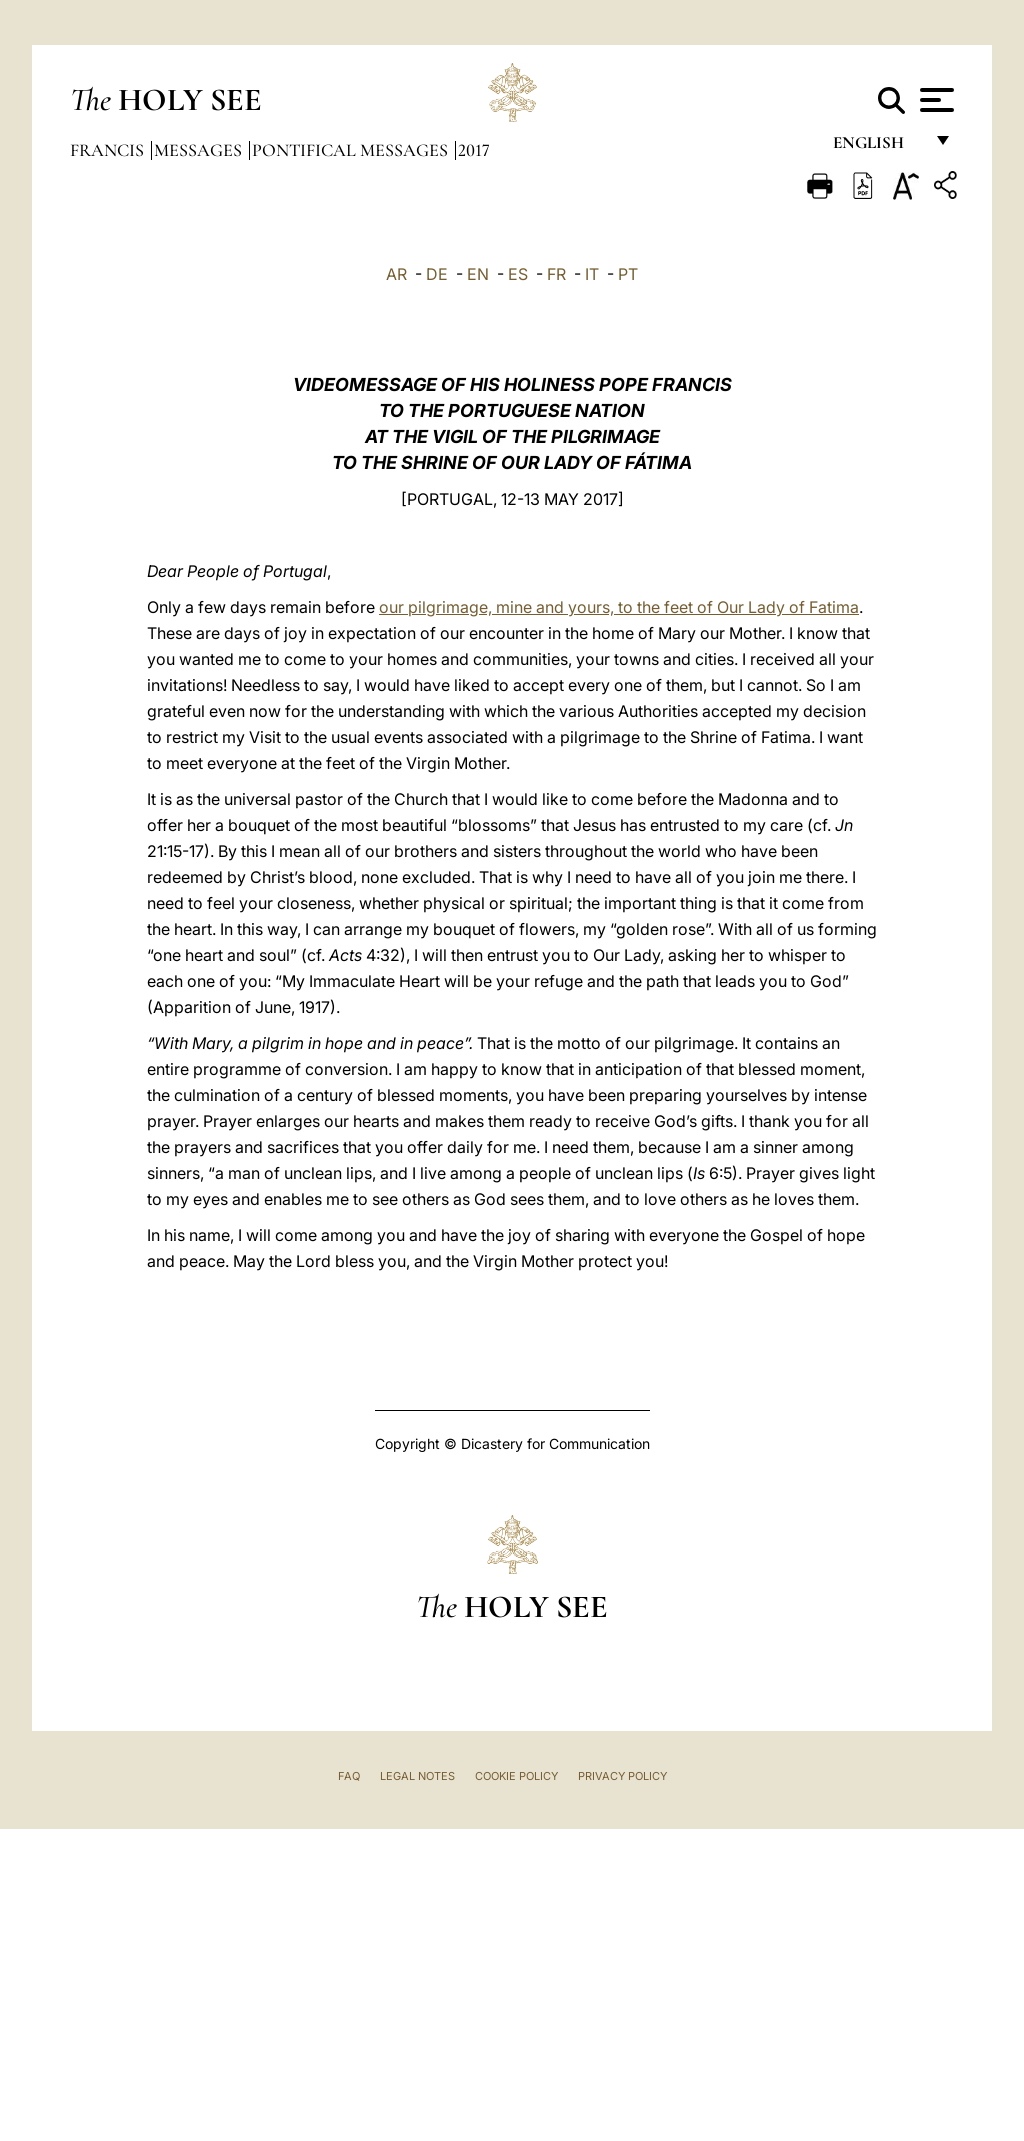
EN (478, 274)
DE (437, 274)
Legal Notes (417, 1776)
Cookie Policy (516, 1776)
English (877, 147)
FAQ (349, 1776)
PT (628, 274)
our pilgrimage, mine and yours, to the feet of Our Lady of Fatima (619, 607)
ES (518, 274)
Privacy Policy (622, 1776)
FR (556, 274)
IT (592, 274)
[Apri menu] (934, 100)
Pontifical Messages (352, 150)
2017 (474, 150)
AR (396, 274)
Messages (200, 150)
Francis (109, 150)
